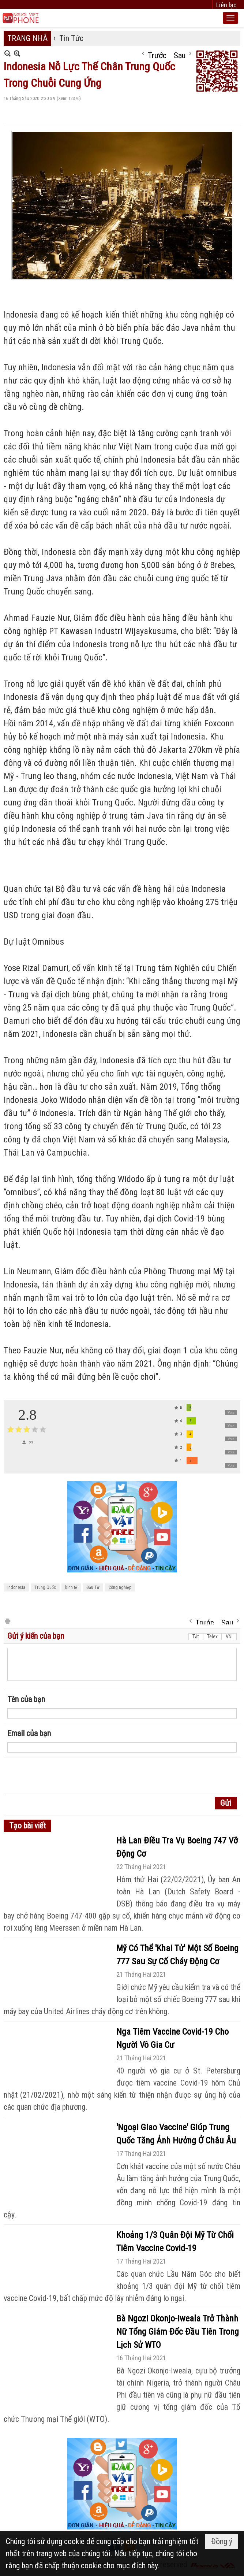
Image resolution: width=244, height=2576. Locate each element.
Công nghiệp (120, 1587)
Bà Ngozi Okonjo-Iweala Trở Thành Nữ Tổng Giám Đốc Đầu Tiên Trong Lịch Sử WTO (177, 2331)
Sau (179, 54)
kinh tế (71, 1587)
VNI (229, 1636)
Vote (231, 1413)
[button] (230, 18)
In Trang (7, 1620)
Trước (157, 54)
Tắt (195, 1636)
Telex (212, 1636)
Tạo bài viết (27, 1825)
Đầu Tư (93, 1587)
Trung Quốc (45, 1587)
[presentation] (63, 1775)
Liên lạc (226, 5)
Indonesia (16, 1587)
